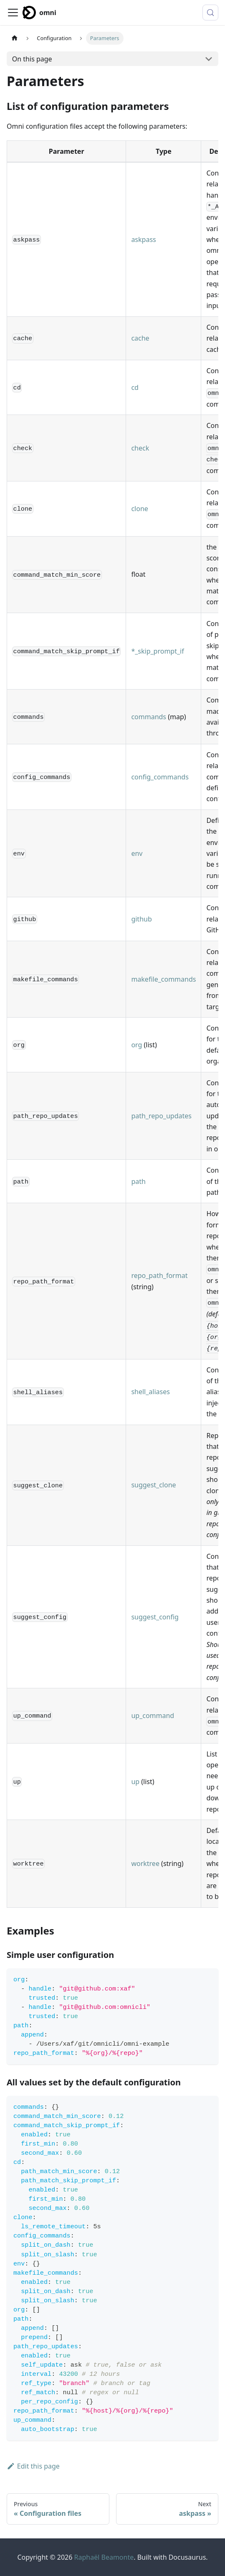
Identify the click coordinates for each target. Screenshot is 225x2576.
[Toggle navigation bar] (13, 12)
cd (135, 387)
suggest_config (155, 1616)
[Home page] (15, 38)
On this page (32, 59)
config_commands (159, 776)
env (136, 853)
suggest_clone (153, 1484)
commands (148, 716)
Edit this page (33, 2466)
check (140, 448)
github (141, 919)
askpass (143, 239)
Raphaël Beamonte (104, 2557)
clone (139, 508)
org (136, 1044)
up (135, 1781)
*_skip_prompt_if (157, 651)
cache (140, 338)
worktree (145, 1863)
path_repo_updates (161, 1115)
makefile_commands (163, 979)
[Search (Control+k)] (210, 12)
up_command (152, 1715)
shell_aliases (150, 1391)
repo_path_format (159, 1275)
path (138, 1181)
